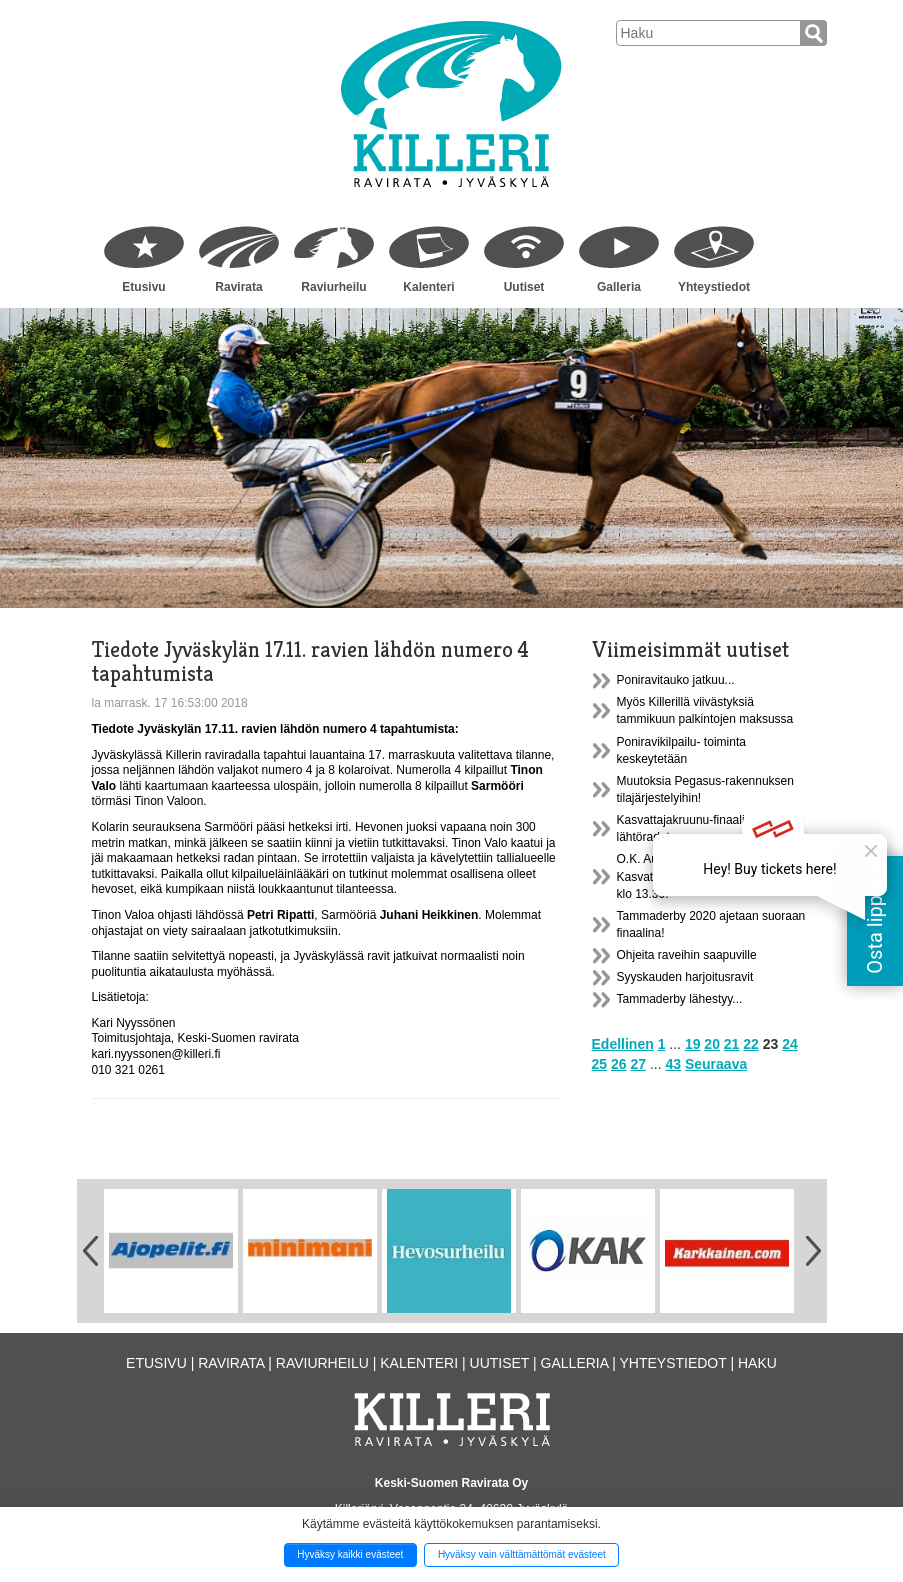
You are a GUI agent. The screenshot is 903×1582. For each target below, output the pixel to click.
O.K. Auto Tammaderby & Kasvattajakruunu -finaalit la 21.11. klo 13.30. (709, 876)
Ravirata (238, 287)
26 (619, 1064)
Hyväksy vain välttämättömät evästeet (522, 1554)
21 (732, 1044)
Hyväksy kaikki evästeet (350, 1554)
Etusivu (143, 287)
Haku (757, 1363)
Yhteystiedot (714, 287)
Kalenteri (428, 287)
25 (600, 1064)
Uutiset (524, 287)
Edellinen (623, 1044)
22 (751, 1044)
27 (638, 1064)
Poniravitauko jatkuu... (676, 680)
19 (693, 1044)
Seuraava (716, 1064)
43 (673, 1064)
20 (712, 1044)
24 (790, 1044)
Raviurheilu (333, 287)
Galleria (619, 287)
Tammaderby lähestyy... (680, 999)
